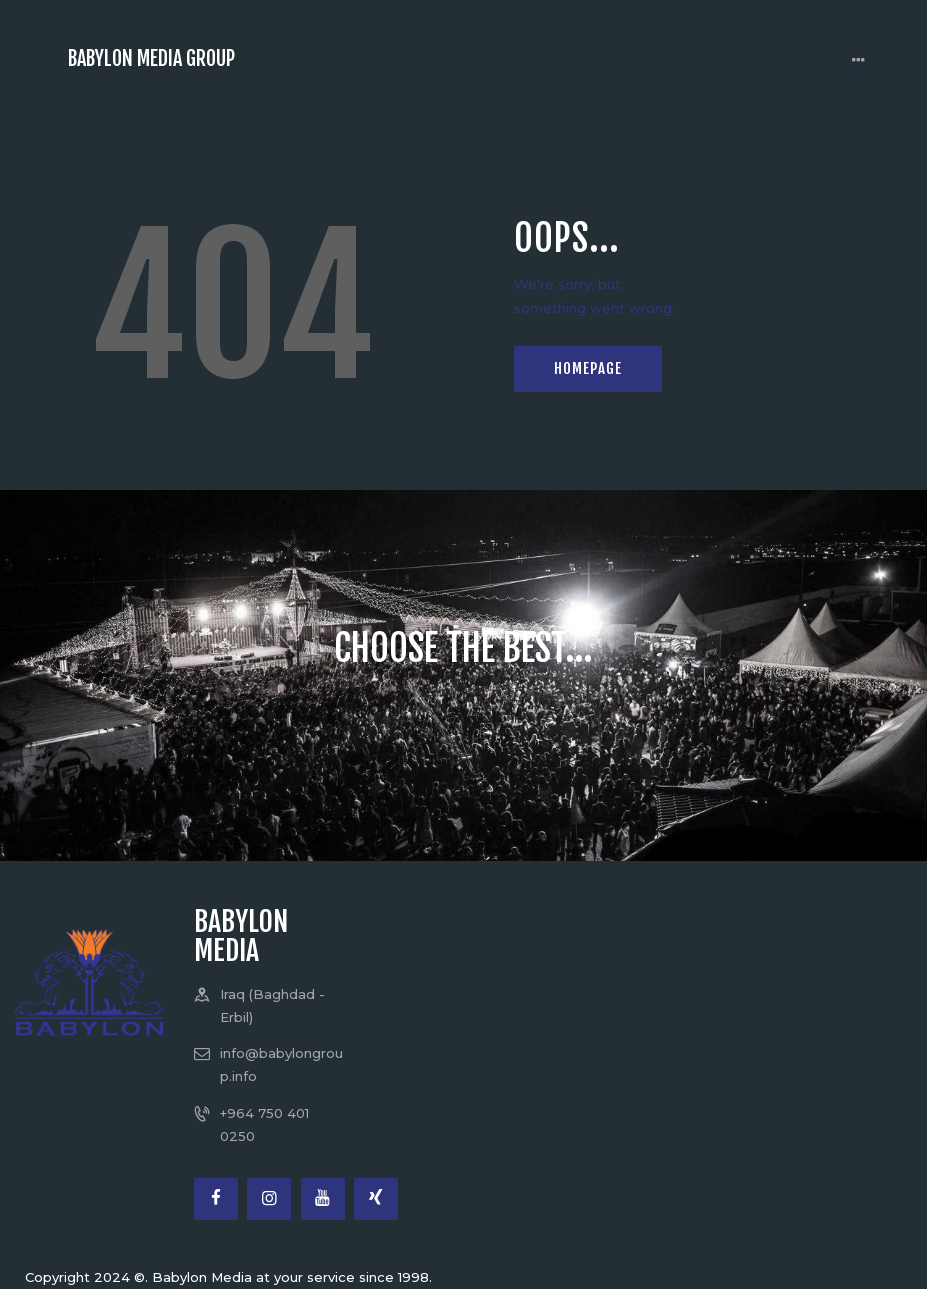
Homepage (588, 368)
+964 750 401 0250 (264, 1124)
